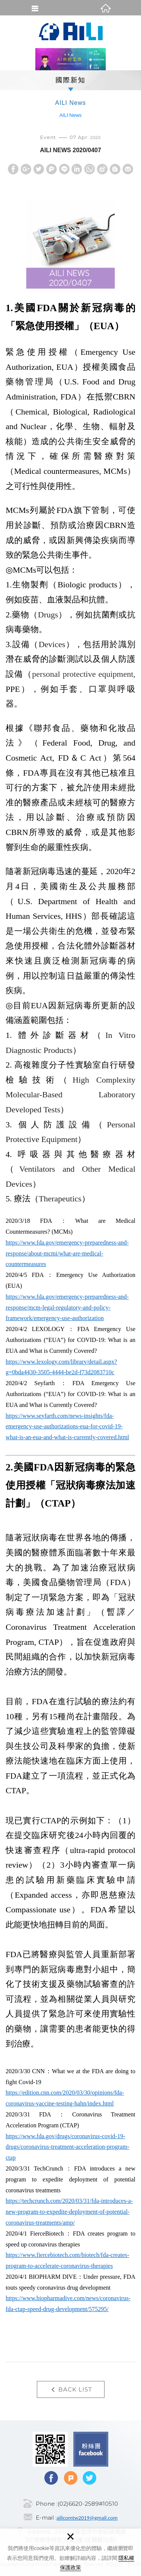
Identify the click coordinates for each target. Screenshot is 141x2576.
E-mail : (46, 2517)
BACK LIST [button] (70, 2389)
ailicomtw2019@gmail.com (86, 2517)
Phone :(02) (52, 2503)
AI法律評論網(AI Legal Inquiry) (71, 31)
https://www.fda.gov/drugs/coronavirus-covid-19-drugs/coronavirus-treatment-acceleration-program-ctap (67, 2147)
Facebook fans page (90, 2449)
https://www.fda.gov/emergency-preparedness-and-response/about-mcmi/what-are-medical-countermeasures (67, 1253)
